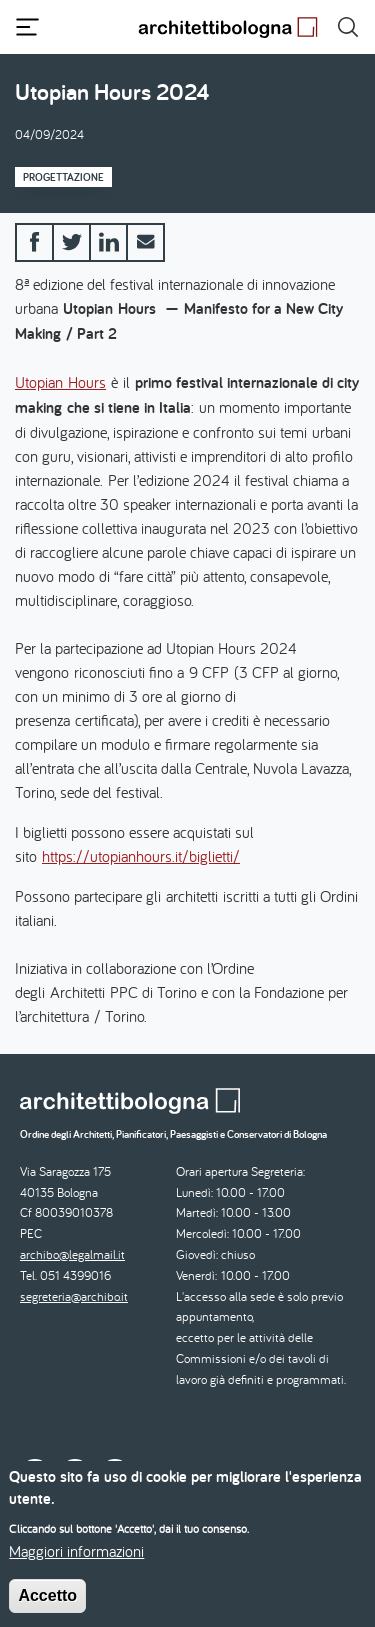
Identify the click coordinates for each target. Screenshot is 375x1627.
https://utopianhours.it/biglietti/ (141, 856)
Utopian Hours (60, 382)
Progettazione (63, 177)
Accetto (47, 1608)
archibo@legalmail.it (72, 1254)
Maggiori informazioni (76, 1564)
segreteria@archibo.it (74, 1296)
